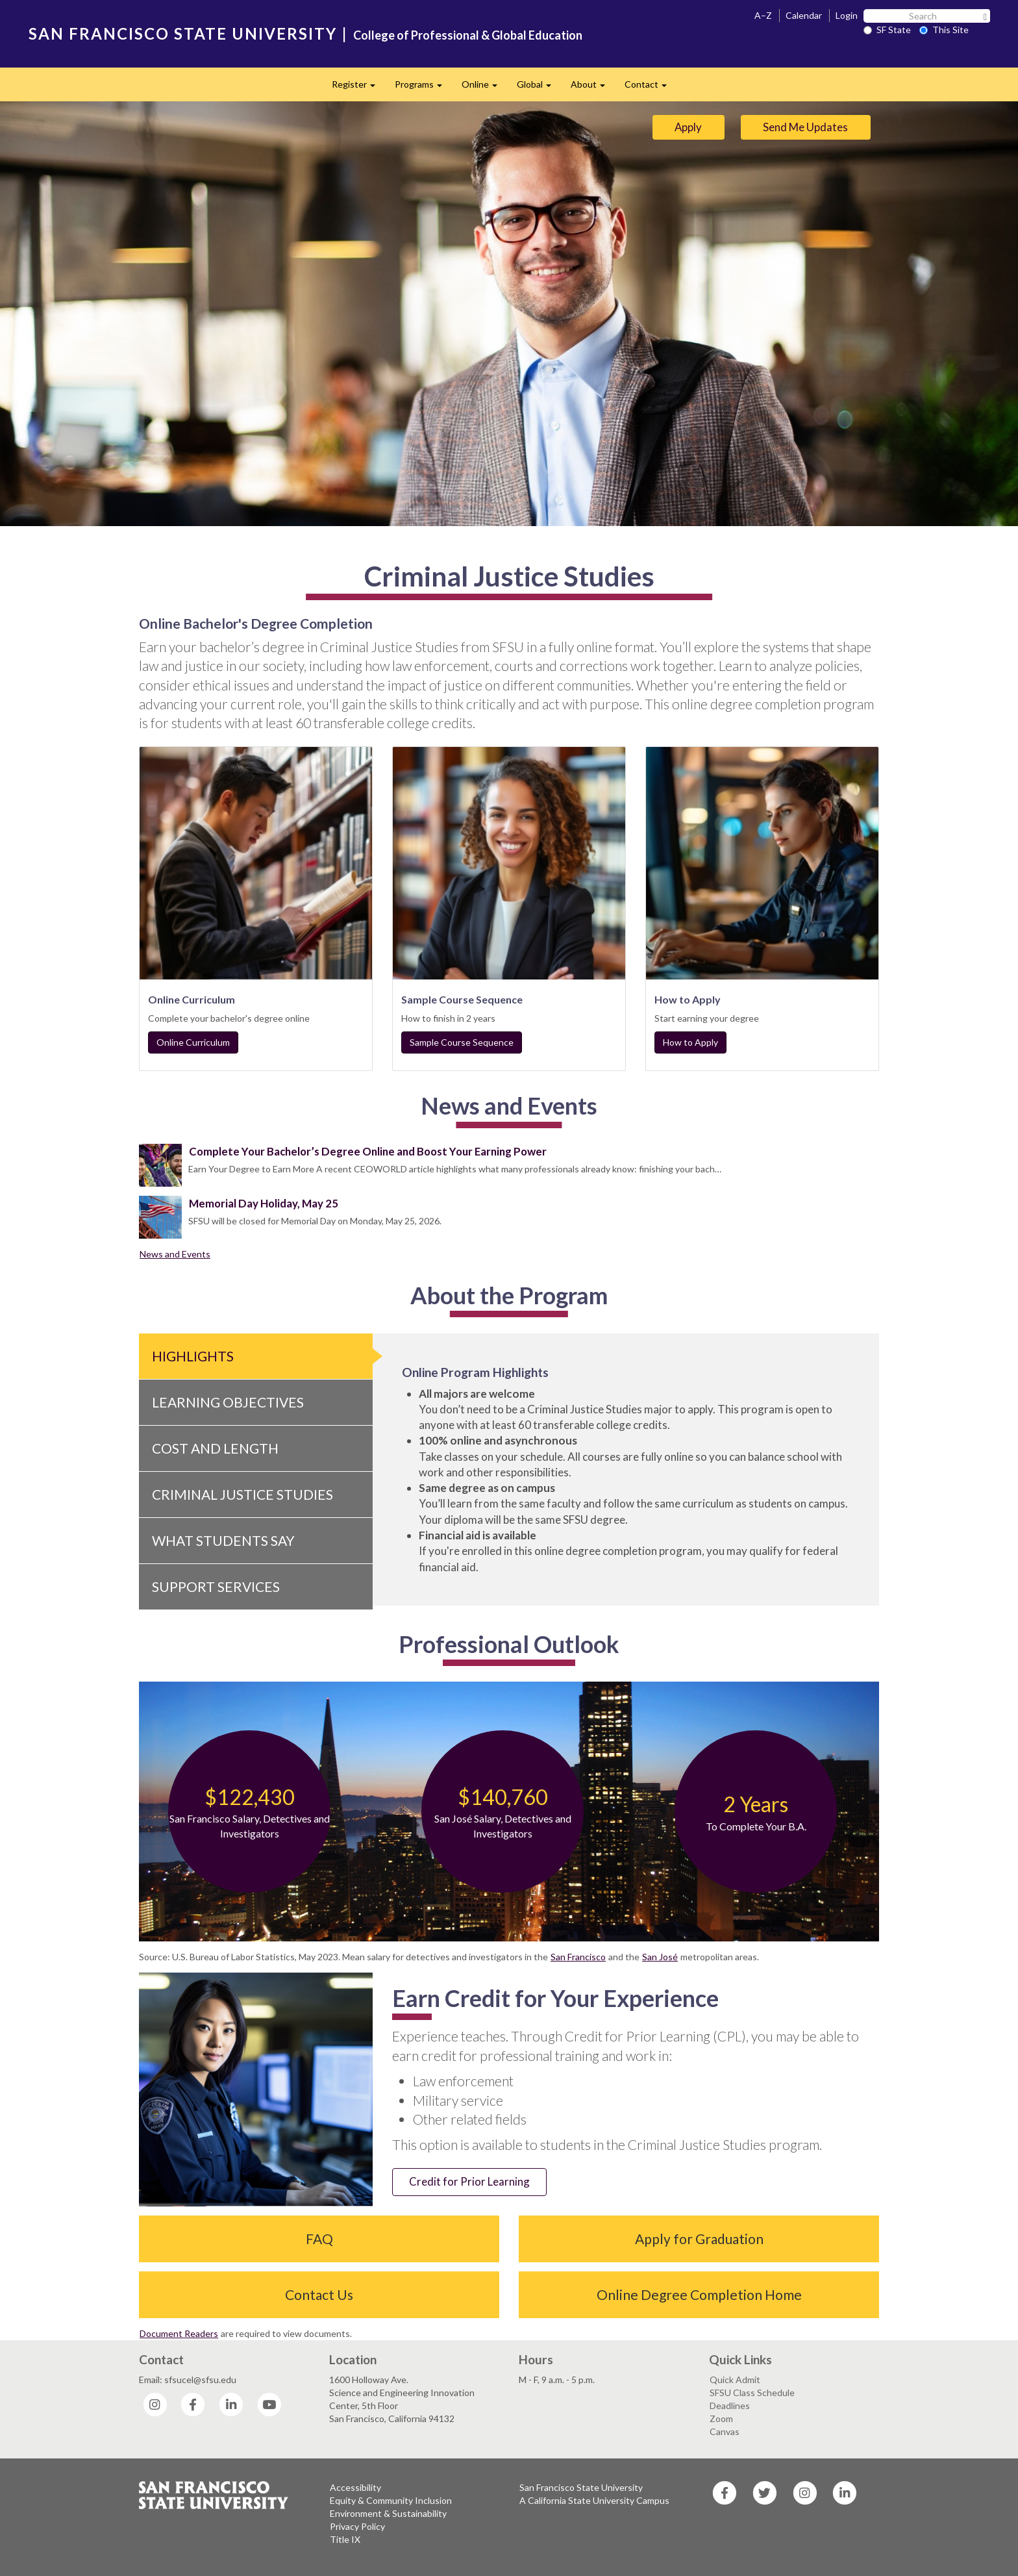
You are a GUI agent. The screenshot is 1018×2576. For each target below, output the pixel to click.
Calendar (804, 15)
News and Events (175, 1253)
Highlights (193, 1356)
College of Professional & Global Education (467, 35)
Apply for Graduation (699, 2238)
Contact (651, 88)
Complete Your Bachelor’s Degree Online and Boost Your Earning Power (368, 1151)
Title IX (345, 2539)
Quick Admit (735, 2379)
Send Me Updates (805, 127)
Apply (688, 127)
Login (847, 15)
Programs (423, 88)
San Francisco (578, 1956)
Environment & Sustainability (388, 2513)
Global (539, 88)
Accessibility (355, 2487)
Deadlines (730, 2405)
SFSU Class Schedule (752, 2392)
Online (484, 88)
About (593, 88)
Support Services (216, 1586)
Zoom (721, 2418)
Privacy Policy (357, 2526)
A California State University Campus (594, 2500)
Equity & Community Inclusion (391, 2500)
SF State (887, 29)
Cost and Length (215, 1448)
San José (660, 1956)
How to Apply (690, 1042)
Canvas (724, 2431)
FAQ (319, 2238)
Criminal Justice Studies (242, 1494)
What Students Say (223, 1540)
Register (358, 88)
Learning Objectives (228, 1402)
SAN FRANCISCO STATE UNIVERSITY (183, 33)
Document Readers (179, 2333)
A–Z (763, 15)
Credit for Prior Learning (469, 2181)
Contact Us (319, 2294)
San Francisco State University (581, 2487)
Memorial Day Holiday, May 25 (263, 1203)
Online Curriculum (193, 1042)
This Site (944, 29)
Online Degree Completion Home (699, 2294)
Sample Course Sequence (462, 1042)
